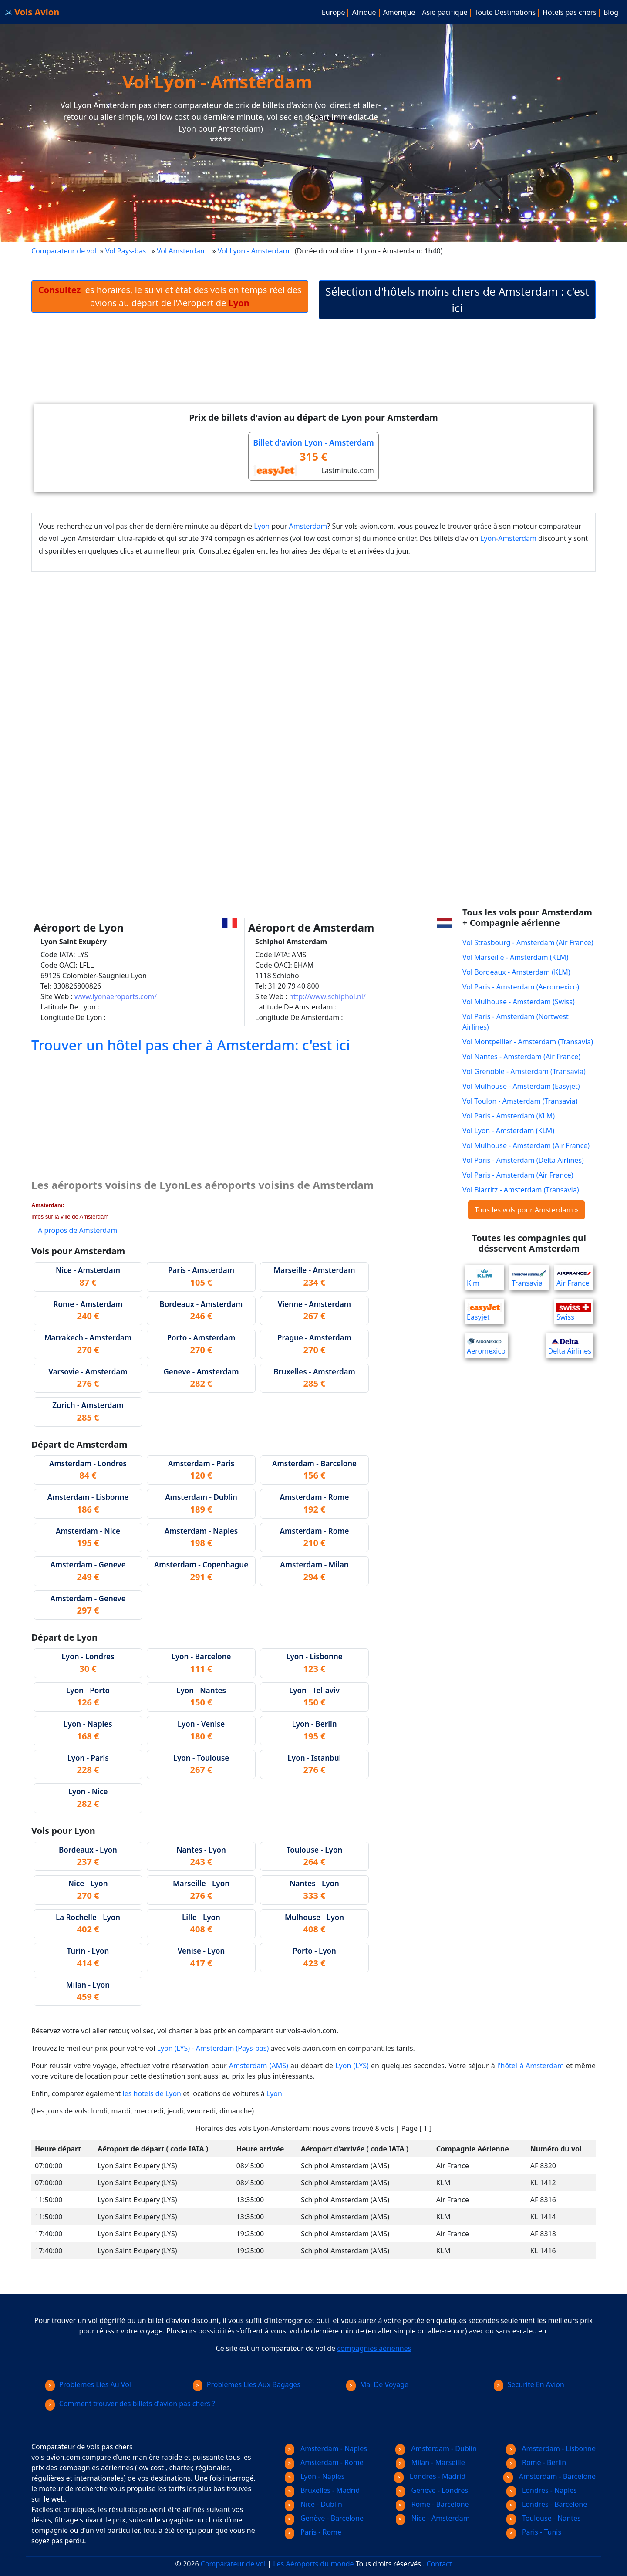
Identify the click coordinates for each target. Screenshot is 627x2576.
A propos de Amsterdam (77, 1230)
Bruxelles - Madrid (322, 2490)
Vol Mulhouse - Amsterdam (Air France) (526, 1145)
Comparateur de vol (63, 251)
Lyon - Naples (314, 2476)
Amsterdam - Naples (326, 2448)
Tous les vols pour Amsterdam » (526, 1210)
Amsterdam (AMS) (258, 2065)
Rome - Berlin (536, 2462)
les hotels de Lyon (152, 2093)
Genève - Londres (432, 2490)
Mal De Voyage (377, 2384)
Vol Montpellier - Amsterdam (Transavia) (527, 1042)
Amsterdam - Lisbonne (551, 2448)
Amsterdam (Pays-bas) (232, 2048)
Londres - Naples (541, 2490)
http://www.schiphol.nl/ (327, 996)
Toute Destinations (505, 12)
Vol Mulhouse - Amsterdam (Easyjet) (521, 1086)
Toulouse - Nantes (543, 2518)
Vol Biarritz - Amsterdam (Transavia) (520, 1190)
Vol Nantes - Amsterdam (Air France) (521, 1056)
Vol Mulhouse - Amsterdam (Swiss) (518, 1001)
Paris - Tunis (533, 2532)
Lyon (262, 526)
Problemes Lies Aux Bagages (246, 2384)
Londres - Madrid (429, 2476)
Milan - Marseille (430, 2462)
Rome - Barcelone (432, 2504)
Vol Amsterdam (182, 251)
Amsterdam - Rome (324, 2462)
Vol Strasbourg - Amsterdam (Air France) (527, 942)
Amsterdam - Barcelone (549, 2476)
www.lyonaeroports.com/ (115, 996)
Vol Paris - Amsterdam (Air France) (517, 1175)
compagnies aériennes (374, 2348)
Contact (439, 2564)
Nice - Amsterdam (433, 2518)
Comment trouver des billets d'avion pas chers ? (130, 2403)
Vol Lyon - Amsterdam (254, 251)
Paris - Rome (313, 2532)
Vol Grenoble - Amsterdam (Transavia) (524, 1071)
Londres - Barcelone (546, 2504)
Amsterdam (308, 526)
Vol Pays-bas (125, 251)
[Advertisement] (313, 359)
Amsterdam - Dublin (436, 2448)
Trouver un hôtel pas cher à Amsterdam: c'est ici (190, 1045)
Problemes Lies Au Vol (88, 2384)
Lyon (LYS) (173, 2048)
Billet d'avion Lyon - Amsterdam (313, 442)
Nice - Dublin (313, 2504)
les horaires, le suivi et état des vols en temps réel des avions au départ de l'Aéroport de (170, 296)
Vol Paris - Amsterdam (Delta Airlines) (523, 1160)
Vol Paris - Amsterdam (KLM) (508, 1116)
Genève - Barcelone (324, 2518)
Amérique (399, 12)
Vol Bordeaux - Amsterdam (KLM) (516, 972)
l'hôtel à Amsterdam (530, 2065)
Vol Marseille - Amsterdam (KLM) (515, 957)
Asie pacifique (444, 12)
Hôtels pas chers (570, 12)
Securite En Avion (529, 2384)
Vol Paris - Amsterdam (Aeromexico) (520, 987)
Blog (610, 12)
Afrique (364, 12)
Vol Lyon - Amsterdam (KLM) (508, 1130)
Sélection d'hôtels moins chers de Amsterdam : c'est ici (457, 299)
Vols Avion (32, 12)
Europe (333, 12)
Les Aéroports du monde (313, 2564)
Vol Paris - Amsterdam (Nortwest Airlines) (515, 1022)
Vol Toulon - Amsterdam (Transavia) (519, 1101)
